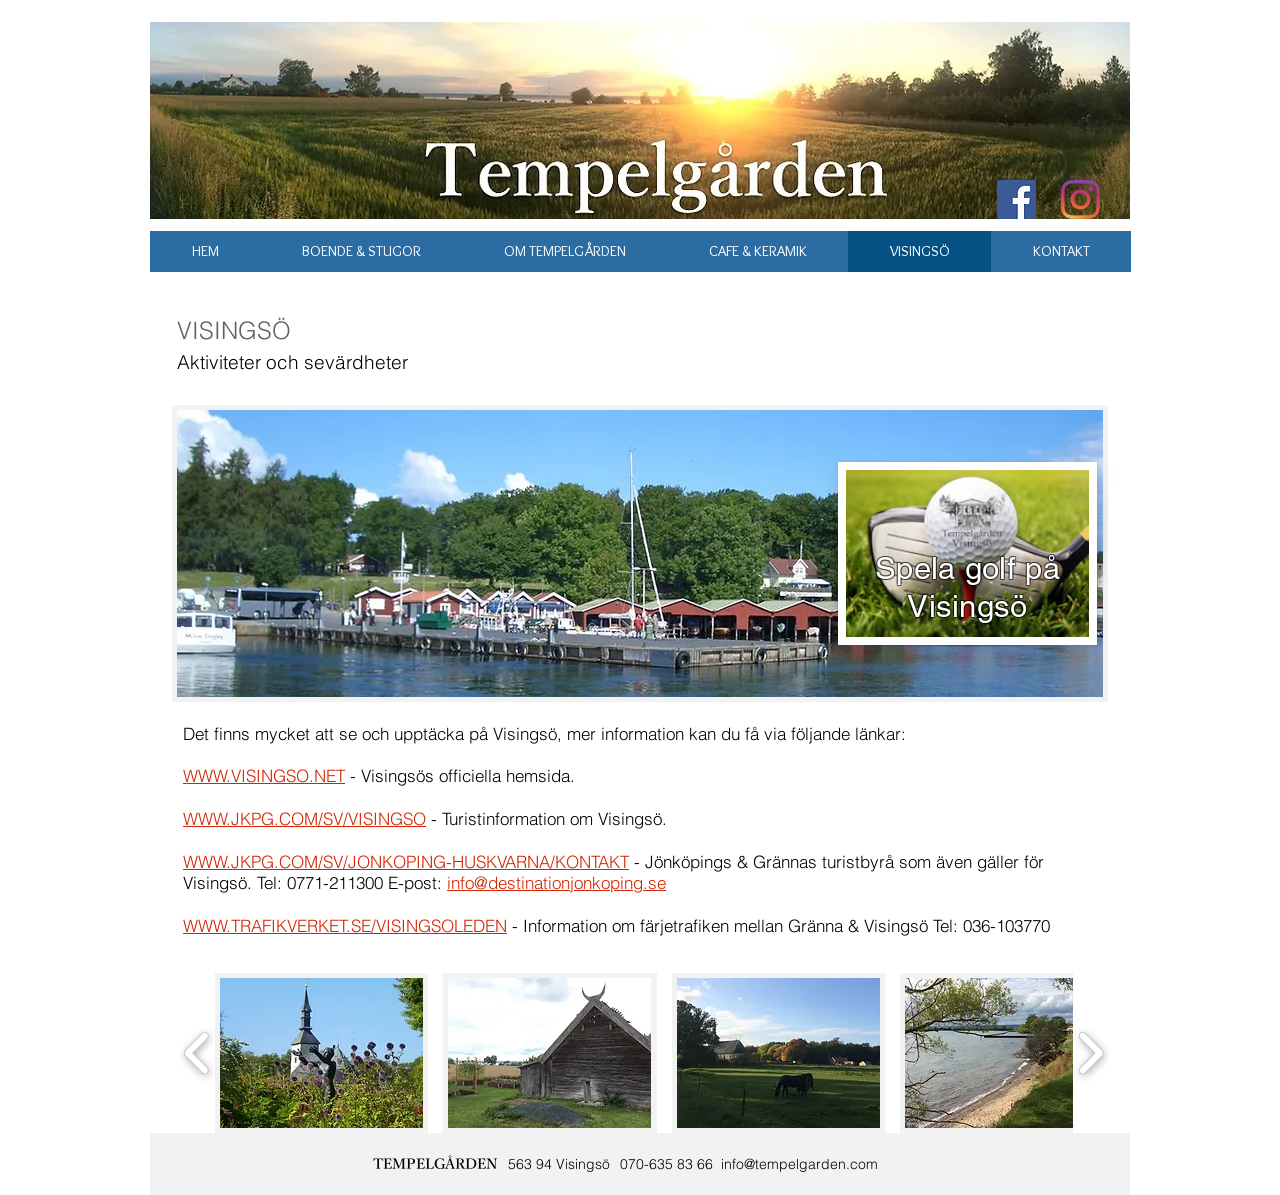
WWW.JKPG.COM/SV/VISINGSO (304, 818)
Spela (915, 568)
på (1042, 568)
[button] (321, 1053)
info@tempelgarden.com (799, 1164)
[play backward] (197, 1053)
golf (990, 568)
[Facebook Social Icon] (1016, 199)
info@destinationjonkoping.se (556, 882)
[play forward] (1090, 1053)
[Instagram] (1080, 199)
